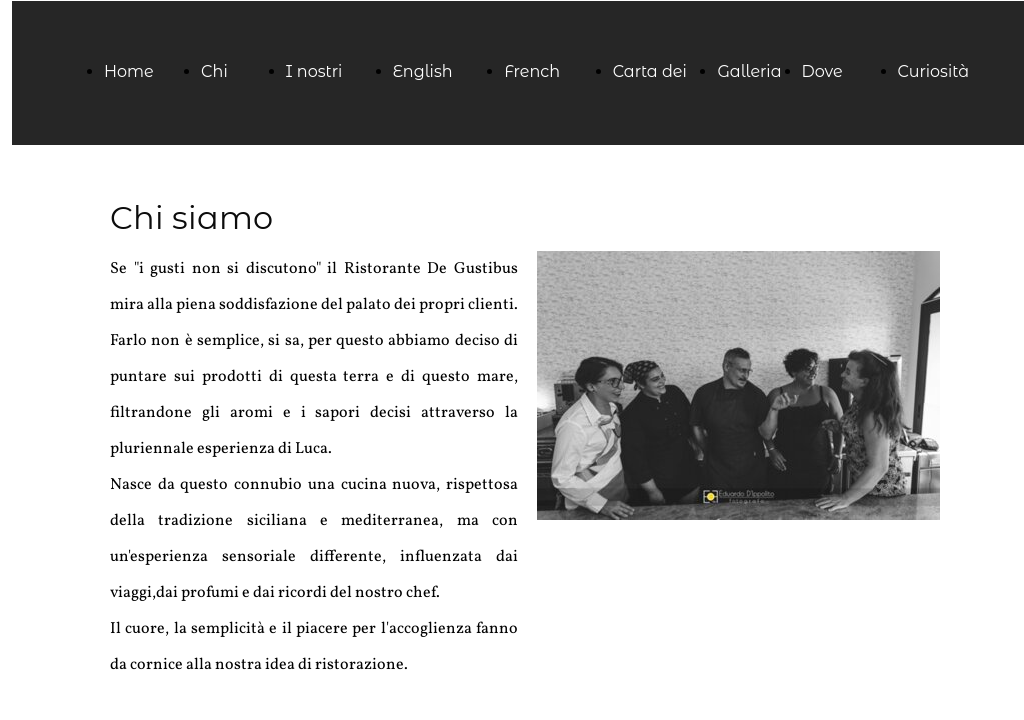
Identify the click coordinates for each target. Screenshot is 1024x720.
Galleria (749, 71)
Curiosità (934, 71)
